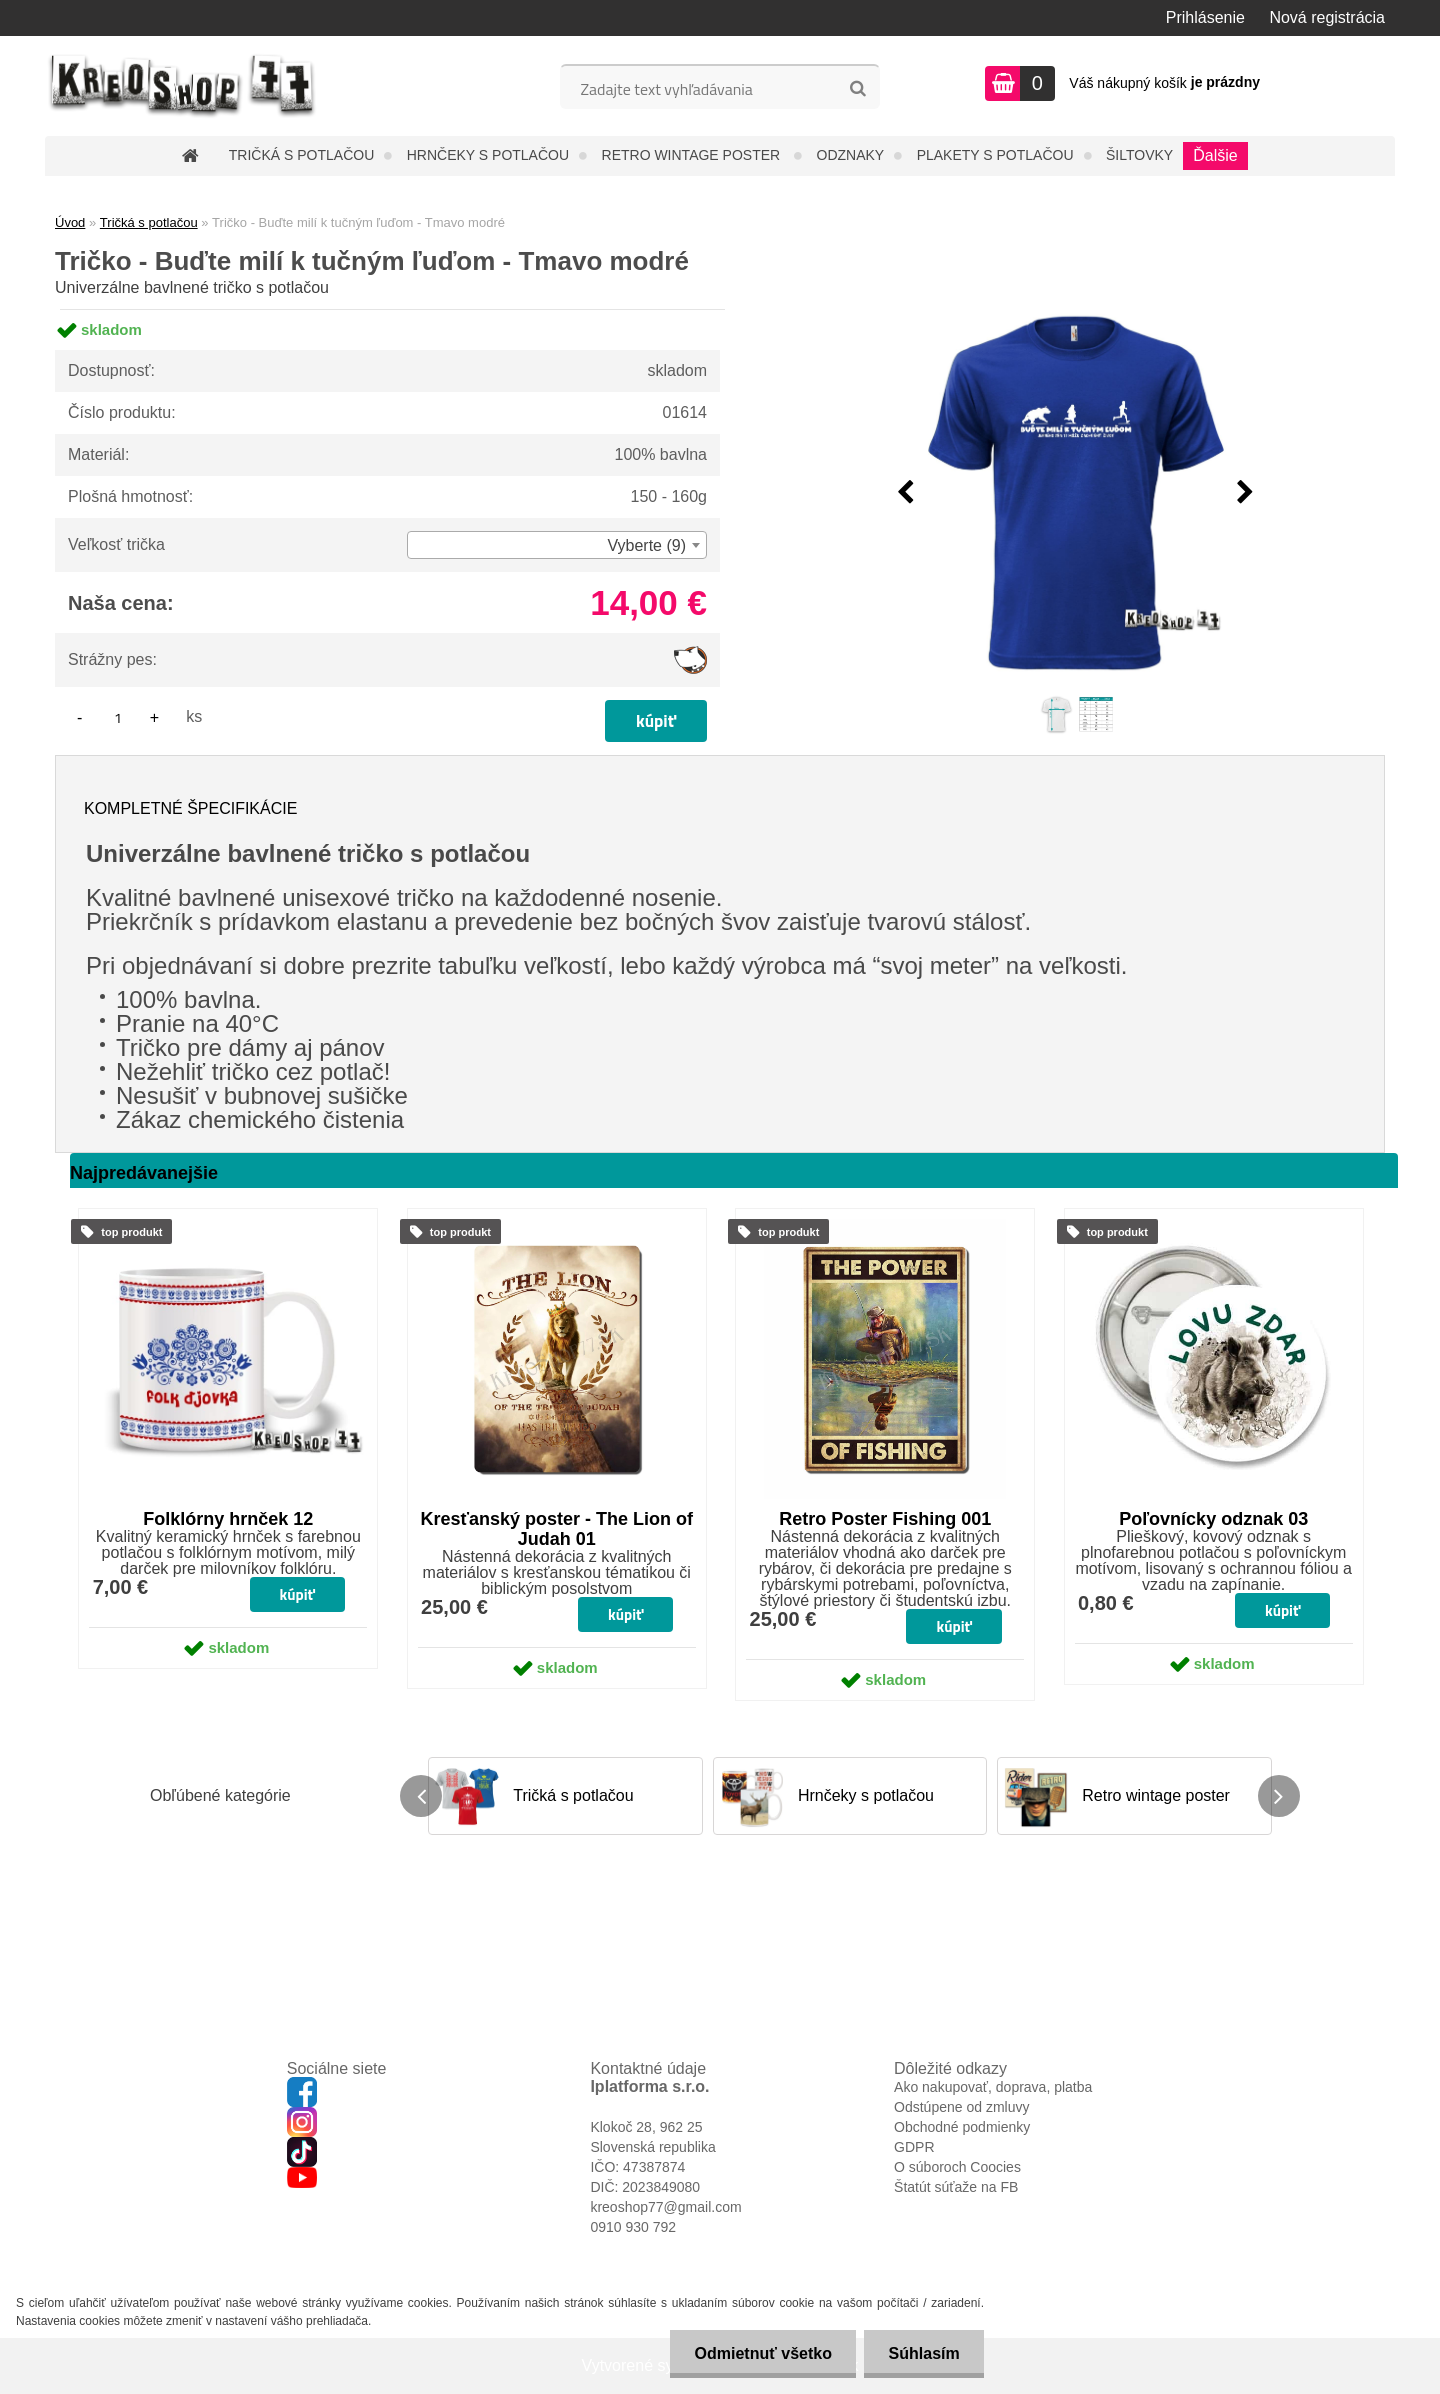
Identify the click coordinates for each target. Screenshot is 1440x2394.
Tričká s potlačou (301, 155)
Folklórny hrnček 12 (228, 1519)
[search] (857, 89)
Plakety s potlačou (995, 155)
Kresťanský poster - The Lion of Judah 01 (556, 1529)
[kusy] (118, 717)
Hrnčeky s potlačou (488, 155)
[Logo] (182, 86)
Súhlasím (923, 2353)
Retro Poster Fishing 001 (885, 1519)
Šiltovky (1139, 155)
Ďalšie (1215, 155)
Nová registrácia (1327, 17)
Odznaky (851, 155)
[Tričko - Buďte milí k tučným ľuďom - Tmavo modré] (1076, 493)
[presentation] (906, 493)
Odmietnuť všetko (760, 2353)
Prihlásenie (1205, 17)
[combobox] (557, 545)
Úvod (70, 222)
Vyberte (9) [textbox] (646, 545)
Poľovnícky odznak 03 (1213, 1519)
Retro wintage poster (693, 155)
